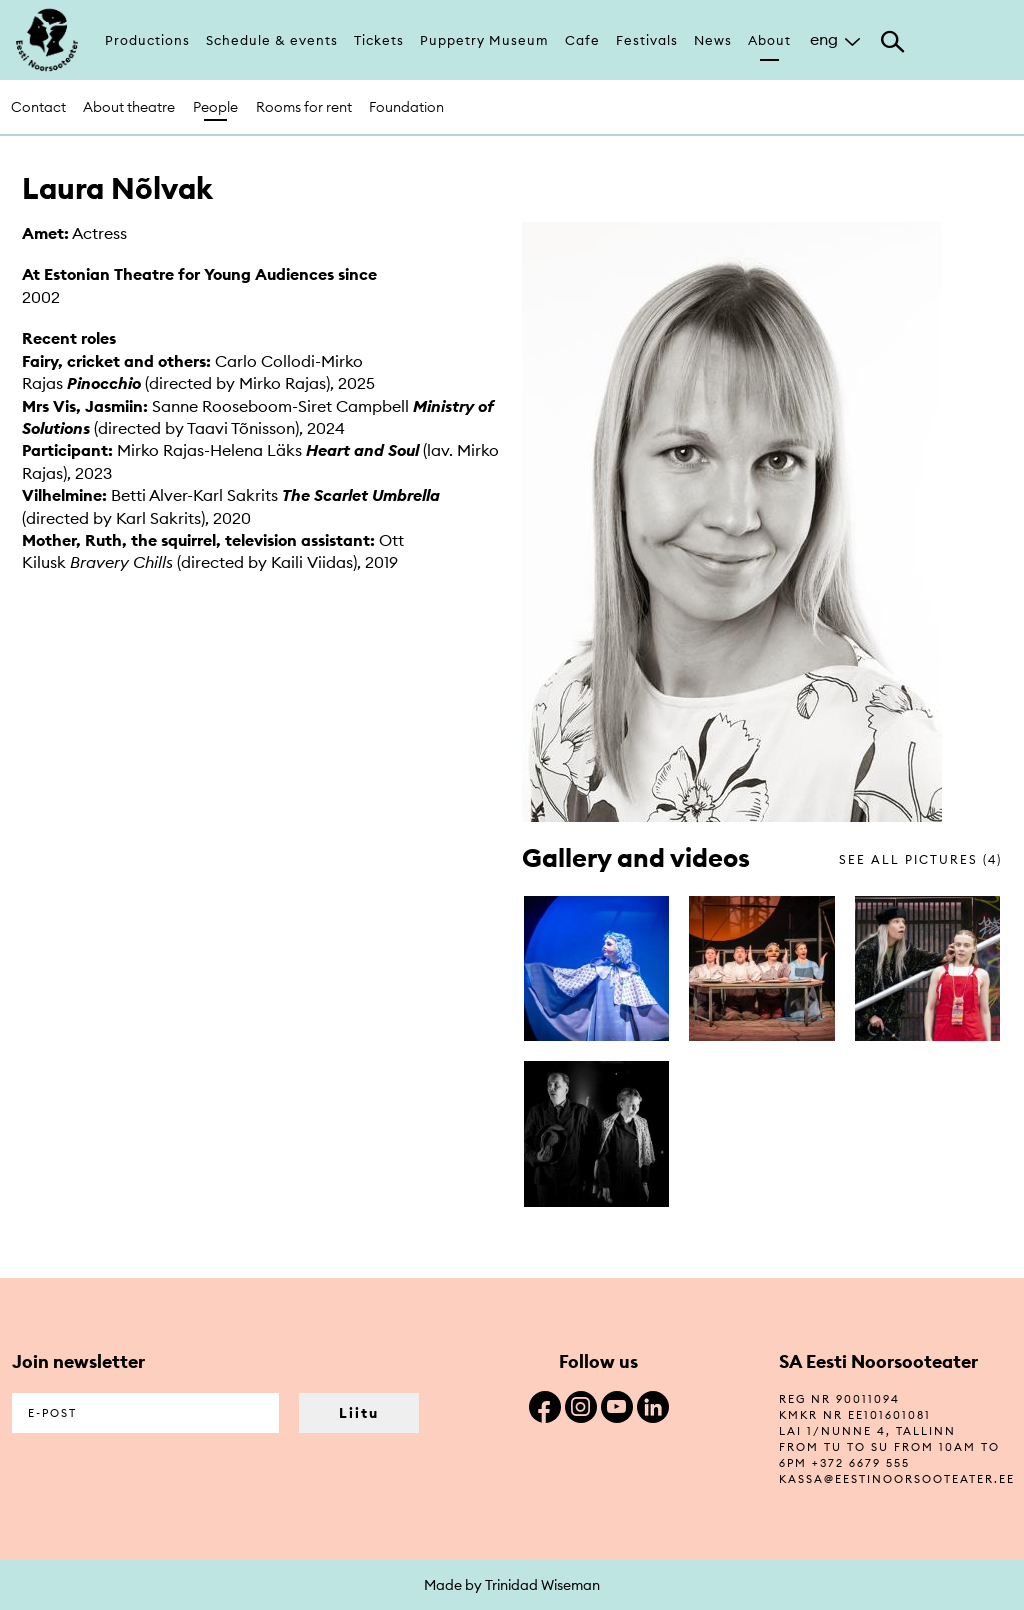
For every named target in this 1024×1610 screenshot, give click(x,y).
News (713, 40)
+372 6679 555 (861, 1463)
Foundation (406, 107)
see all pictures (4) (920, 859)
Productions (147, 40)
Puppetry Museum (484, 40)
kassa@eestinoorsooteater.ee (897, 1479)
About (769, 40)
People (215, 107)
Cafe (582, 40)
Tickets (379, 40)
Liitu (359, 1413)
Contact (38, 107)
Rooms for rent (304, 107)
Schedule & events (272, 40)
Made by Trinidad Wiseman (512, 1585)
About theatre (129, 107)
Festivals (647, 40)
